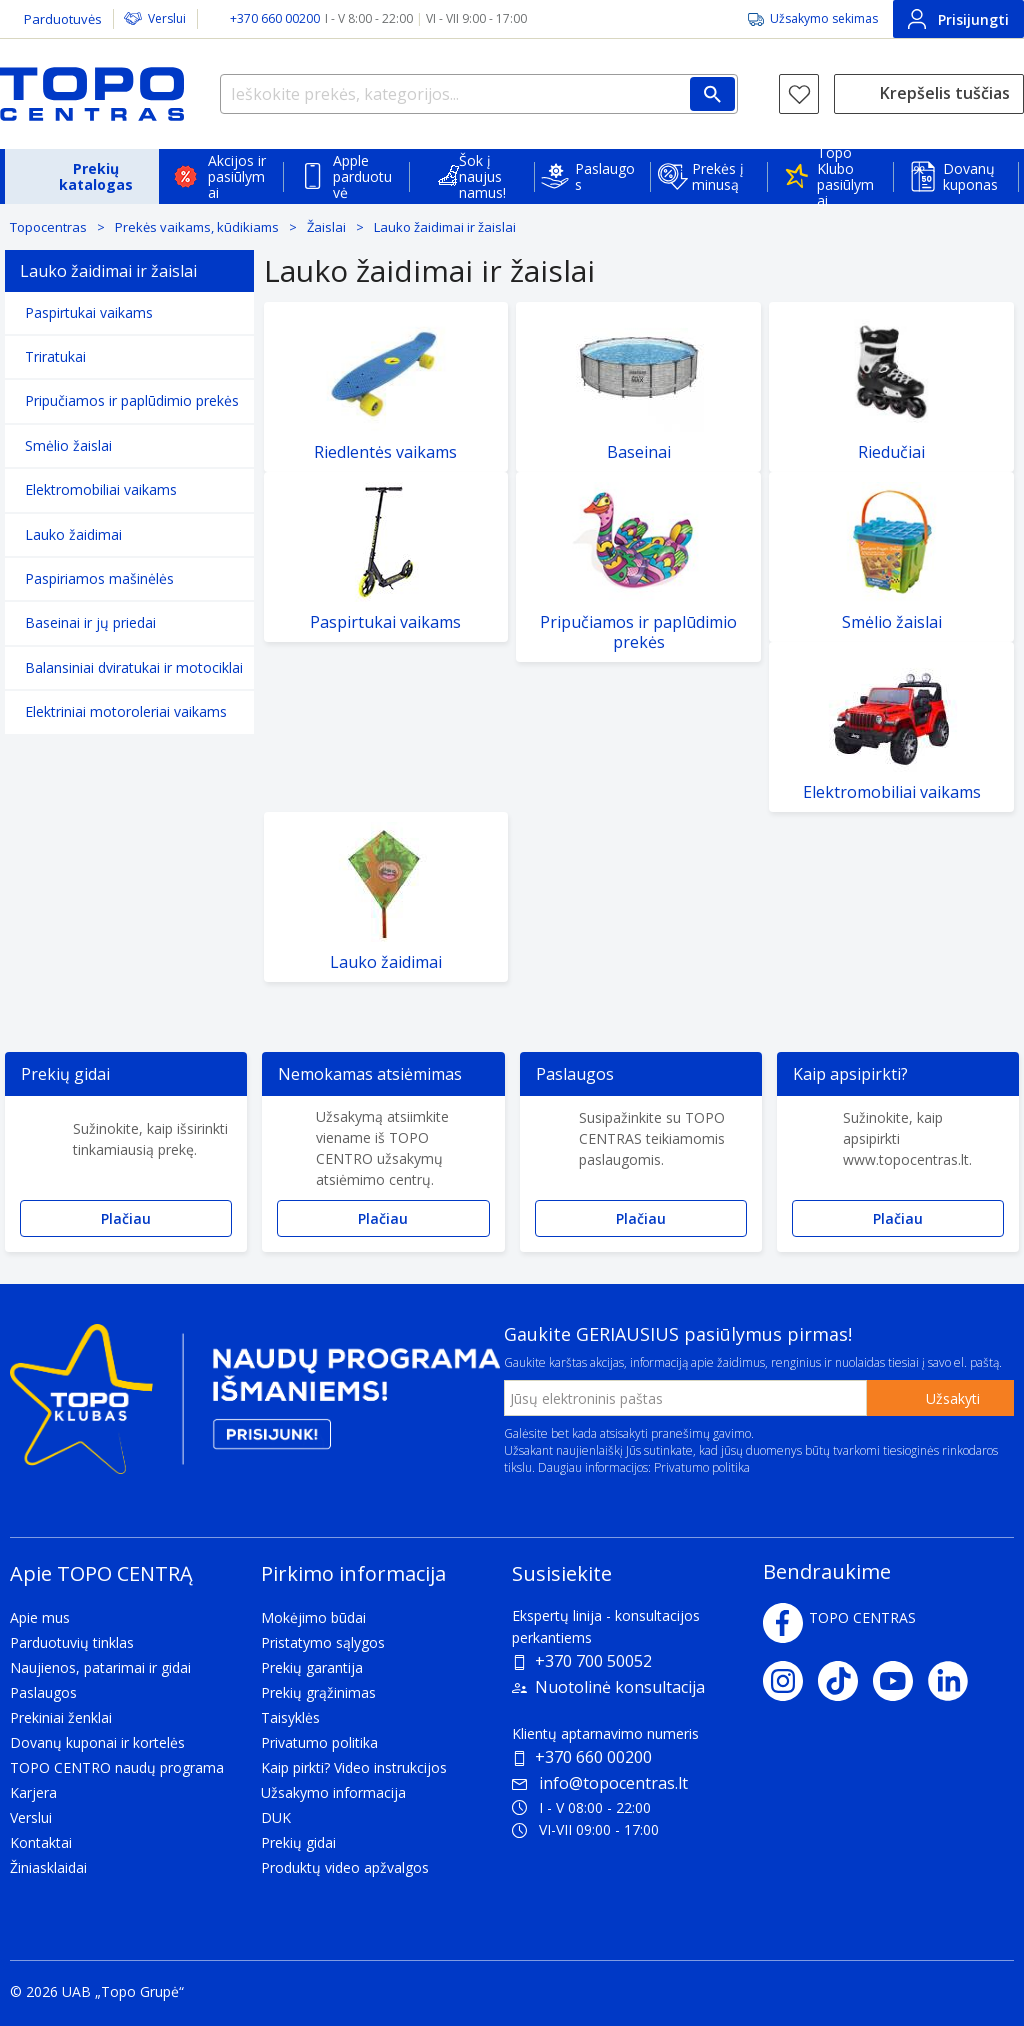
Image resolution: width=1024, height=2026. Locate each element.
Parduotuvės (63, 19)
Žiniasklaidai (48, 1867)
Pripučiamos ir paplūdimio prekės (132, 400)
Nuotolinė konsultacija (620, 1687)
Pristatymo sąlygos (323, 1642)
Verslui (167, 18)
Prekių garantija (312, 1667)
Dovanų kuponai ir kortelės (97, 1742)
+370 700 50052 (593, 1661)
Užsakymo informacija (333, 1792)
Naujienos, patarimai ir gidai (100, 1667)
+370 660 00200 (593, 1757)
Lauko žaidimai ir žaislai (445, 227)
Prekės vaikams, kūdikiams (197, 227)
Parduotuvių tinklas (72, 1642)
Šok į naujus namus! (482, 176)
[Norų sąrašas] (799, 94)
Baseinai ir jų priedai (90, 622)
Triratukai (55, 356)
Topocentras (48, 227)
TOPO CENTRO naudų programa (117, 1767)
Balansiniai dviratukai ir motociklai (134, 667)
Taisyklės (290, 1717)
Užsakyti (953, 1398)
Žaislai (326, 227)
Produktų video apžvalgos (345, 1867)
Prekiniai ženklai (61, 1717)
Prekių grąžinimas (318, 1692)
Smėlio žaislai (68, 445)
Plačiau (126, 1218)
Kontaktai (41, 1842)
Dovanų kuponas (970, 176)
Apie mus (40, 1617)
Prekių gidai (298, 1842)
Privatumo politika (702, 1467)
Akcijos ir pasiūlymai (237, 176)
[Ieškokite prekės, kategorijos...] (479, 94)
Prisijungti (958, 19)
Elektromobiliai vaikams (101, 489)
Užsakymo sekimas (824, 18)
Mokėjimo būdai (313, 1617)
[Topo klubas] (255, 1407)
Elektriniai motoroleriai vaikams (126, 711)
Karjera (33, 1792)
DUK (276, 1817)
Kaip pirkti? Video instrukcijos (354, 1767)
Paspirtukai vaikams (89, 312)
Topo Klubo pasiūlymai (845, 176)
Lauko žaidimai (73, 534)
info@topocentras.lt (600, 1783)
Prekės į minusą (718, 176)
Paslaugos (605, 176)
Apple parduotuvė (362, 176)
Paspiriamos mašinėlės (99, 578)
